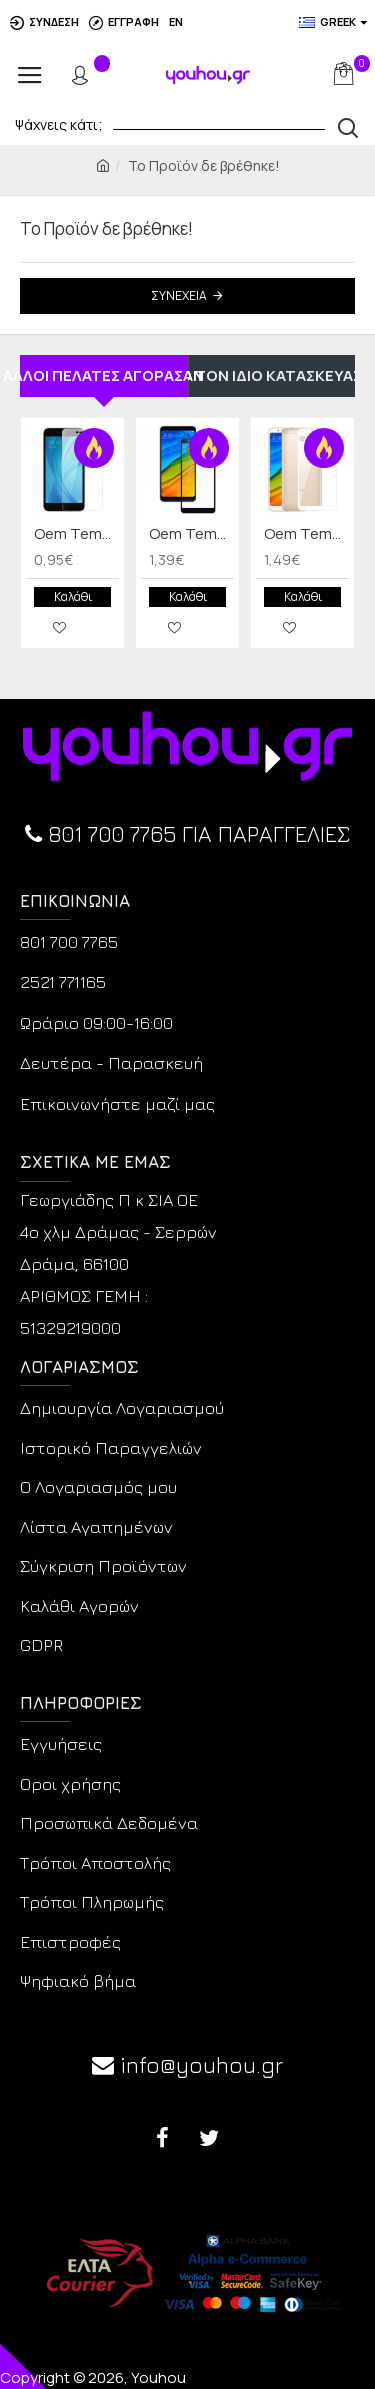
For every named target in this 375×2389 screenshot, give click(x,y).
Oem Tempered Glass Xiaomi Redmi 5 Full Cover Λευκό (306, 534)
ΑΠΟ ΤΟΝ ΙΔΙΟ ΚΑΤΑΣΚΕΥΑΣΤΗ (272, 375)
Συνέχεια (179, 295)
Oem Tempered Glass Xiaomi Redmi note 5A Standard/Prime (76, 534)
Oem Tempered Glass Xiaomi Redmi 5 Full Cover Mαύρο (191, 534)
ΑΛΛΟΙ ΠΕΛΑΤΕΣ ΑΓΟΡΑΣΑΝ (104, 375)
